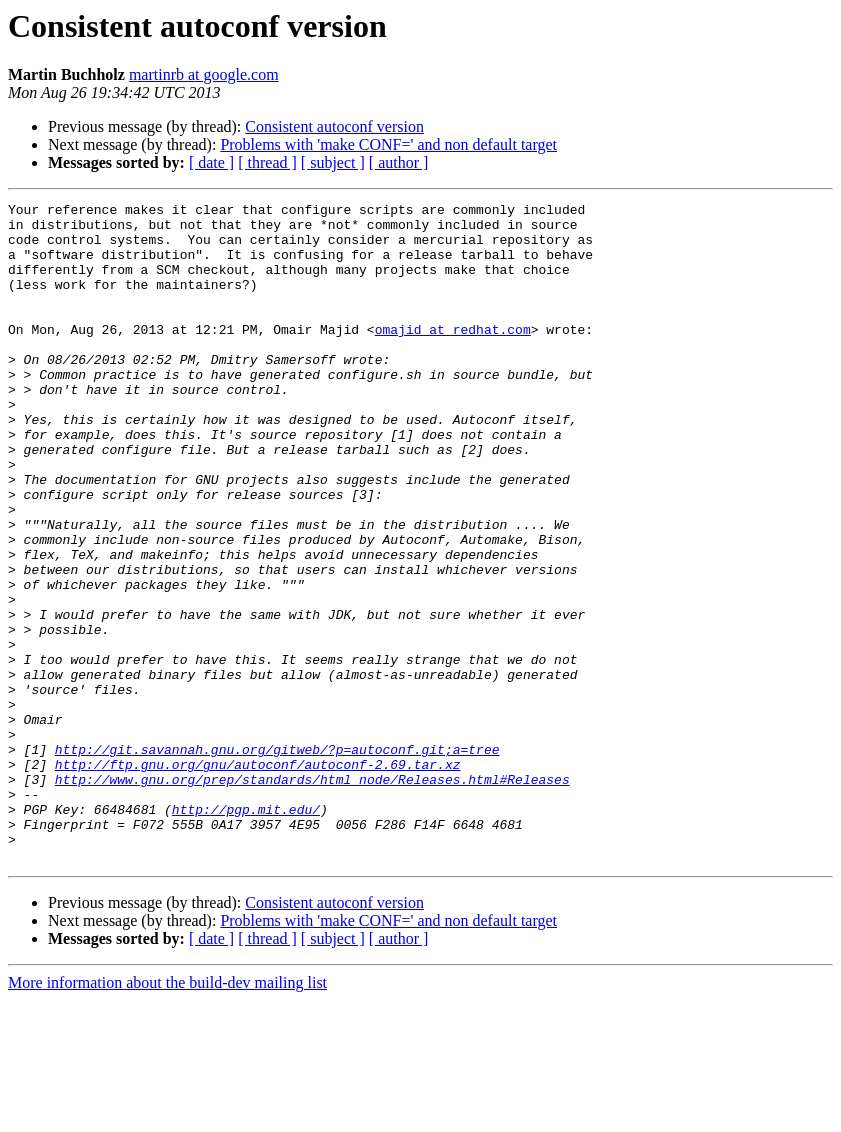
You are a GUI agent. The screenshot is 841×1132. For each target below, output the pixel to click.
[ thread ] (267, 162)
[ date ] (211, 162)
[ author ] (399, 162)
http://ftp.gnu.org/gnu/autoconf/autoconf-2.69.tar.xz (258, 878)
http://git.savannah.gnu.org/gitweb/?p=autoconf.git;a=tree (277, 860)
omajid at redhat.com (453, 356)
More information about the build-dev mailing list (167, 1114)
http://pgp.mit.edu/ (246, 932)
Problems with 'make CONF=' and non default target (388, 144)
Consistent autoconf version (334, 126)
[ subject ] (333, 162)
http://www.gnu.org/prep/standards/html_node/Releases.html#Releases (312, 896)
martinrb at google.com (204, 74)
